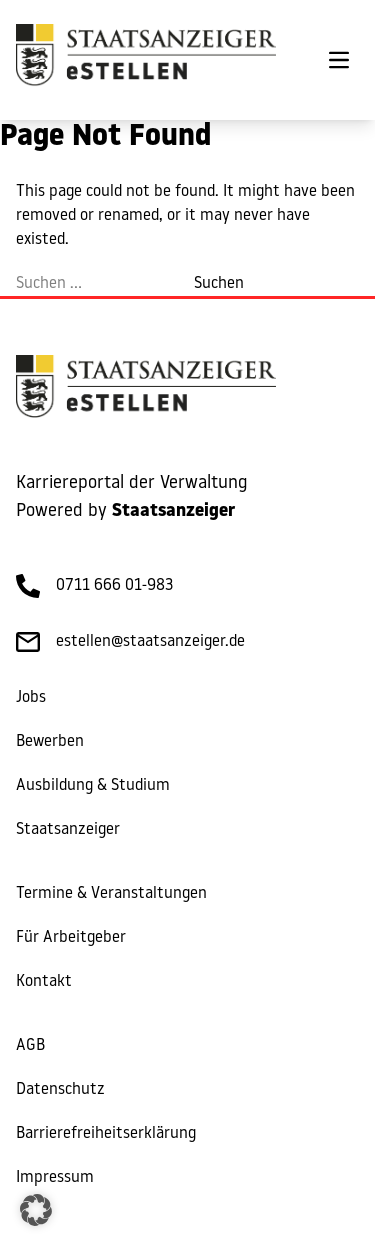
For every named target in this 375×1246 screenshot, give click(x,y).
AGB (30, 1046)
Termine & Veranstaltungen (111, 894)
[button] (36, 1210)
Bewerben (50, 742)
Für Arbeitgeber (71, 938)
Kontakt (44, 982)
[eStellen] (146, 60)
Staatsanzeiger (68, 830)
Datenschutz (60, 1090)
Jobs (31, 698)
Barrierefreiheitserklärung (106, 1134)
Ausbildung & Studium (93, 786)
